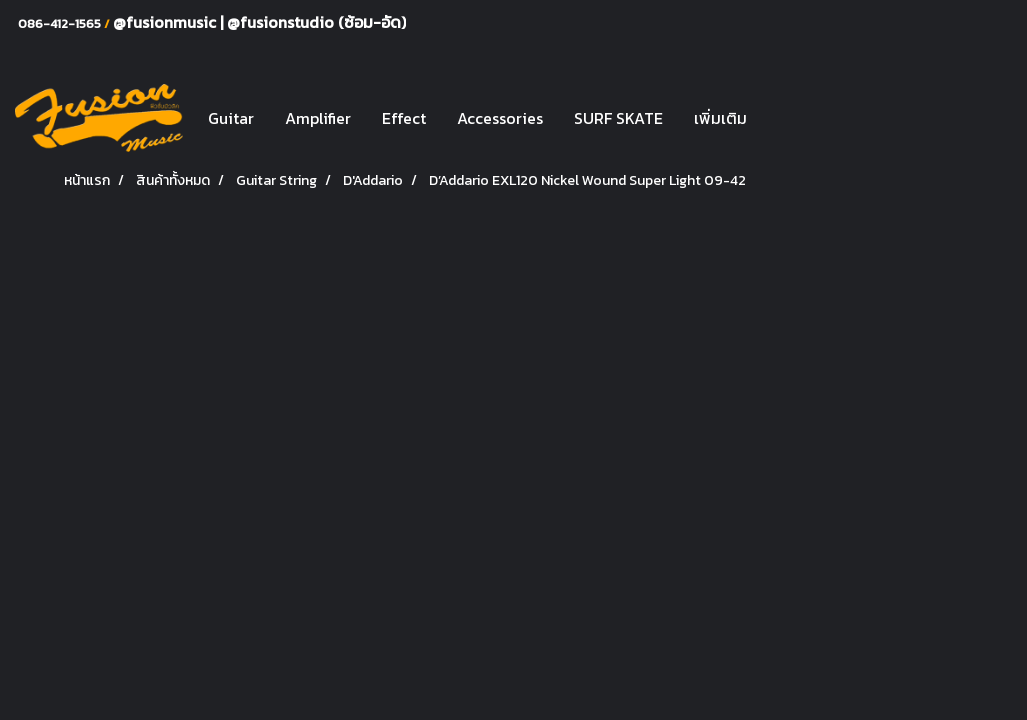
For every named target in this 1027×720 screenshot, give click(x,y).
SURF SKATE (618, 118)
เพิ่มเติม (720, 118)
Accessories (500, 118)
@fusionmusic (166, 22)
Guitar (231, 118)
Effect (404, 118)
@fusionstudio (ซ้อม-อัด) (316, 22)
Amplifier (318, 118)
